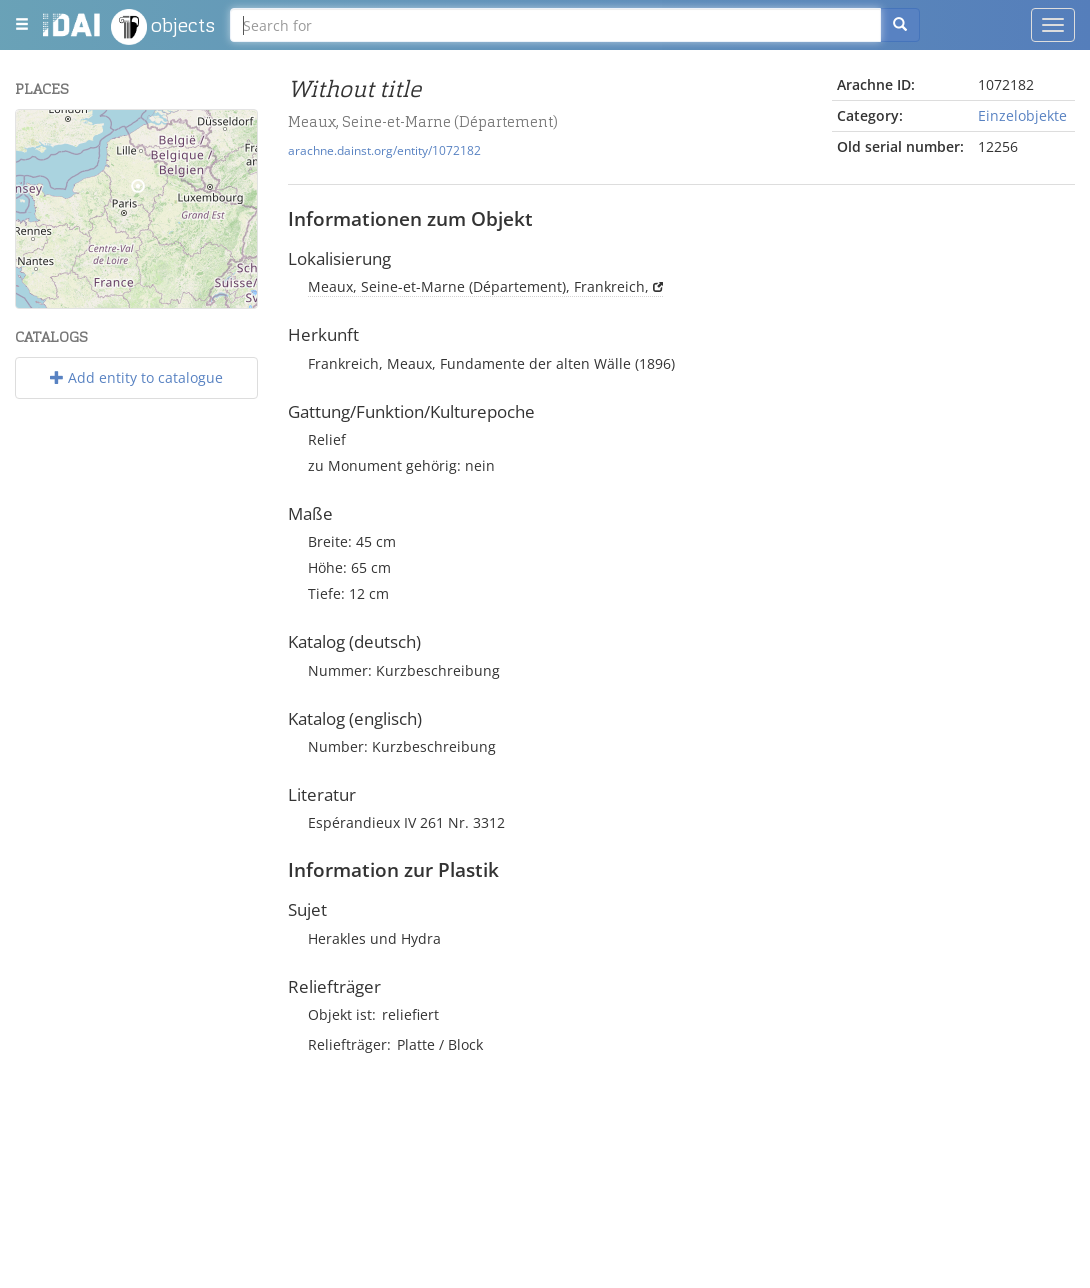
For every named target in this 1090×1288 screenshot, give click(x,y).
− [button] (43, 167)
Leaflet (56, 300)
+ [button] (43, 137)
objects (163, 27)
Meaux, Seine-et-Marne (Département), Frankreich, (478, 286)
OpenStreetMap (210, 300)
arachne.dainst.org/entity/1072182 (384, 150)
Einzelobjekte (1022, 115)
